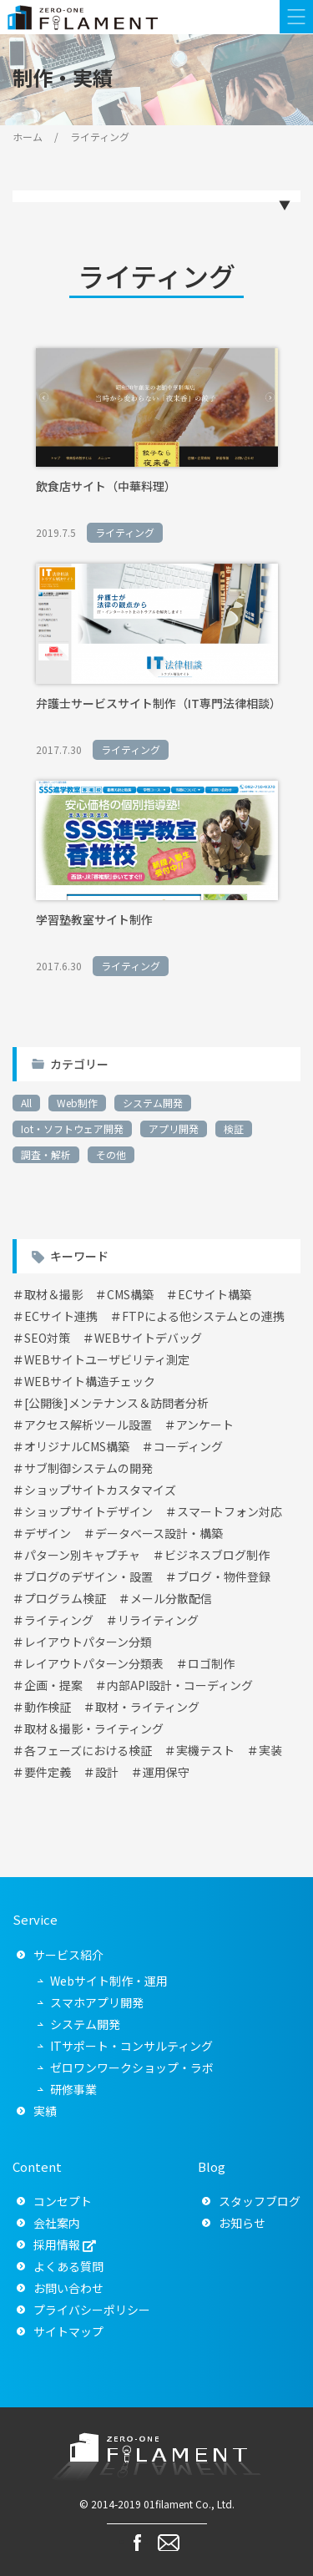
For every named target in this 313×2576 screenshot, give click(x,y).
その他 (111, 1154)
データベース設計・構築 (159, 1533)
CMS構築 (130, 1294)
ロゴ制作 (211, 1663)
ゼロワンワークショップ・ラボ (132, 2067)
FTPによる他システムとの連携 (203, 1316)
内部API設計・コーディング (180, 1685)
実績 (45, 2111)
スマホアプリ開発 (97, 2002)
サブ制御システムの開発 (88, 1468)
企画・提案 (53, 1685)
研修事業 (73, 2089)
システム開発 (153, 1103)
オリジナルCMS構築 (76, 1446)
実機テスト (205, 1750)
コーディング (188, 1446)
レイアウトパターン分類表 (94, 1663)
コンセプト (62, 2201)
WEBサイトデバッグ (148, 1337)
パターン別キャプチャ (82, 1554)
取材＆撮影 (53, 1294)
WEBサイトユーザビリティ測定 (106, 1359)
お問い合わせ (68, 2288)
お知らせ (242, 2222)
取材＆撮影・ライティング (94, 1728)
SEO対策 (47, 1337)
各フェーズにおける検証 (88, 1750)
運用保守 (166, 1772)
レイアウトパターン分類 (88, 1641)
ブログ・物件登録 (223, 1576)
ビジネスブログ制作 (217, 1554)
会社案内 (56, 2222)
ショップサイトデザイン (88, 1511)
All (26, 1103)
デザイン (47, 1533)
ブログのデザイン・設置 (88, 1576)
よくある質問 (68, 2266)
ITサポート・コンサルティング (131, 2045)
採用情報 (56, 2244)
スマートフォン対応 (229, 1511)
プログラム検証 (65, 1598)
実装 (270, 1750)
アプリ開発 (174, 1128)
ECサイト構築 (214, 1294)
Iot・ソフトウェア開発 (72, 1128)
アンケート (205, 1424)
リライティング (158, 1620)
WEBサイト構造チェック (89, 1381)
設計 (107, 1772)
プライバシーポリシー (91, 2309)
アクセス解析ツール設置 (88, 1424)
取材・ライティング (147, 1706)
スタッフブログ (259, 2201)
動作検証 (47, 1706)
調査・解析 (46, 1154)
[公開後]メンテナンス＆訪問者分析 (116, 1402)
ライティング (58, 1620)
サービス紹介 (68, 1954)
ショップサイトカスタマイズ (100, 1489)
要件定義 (47, 1772)
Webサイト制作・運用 (109, 1980)
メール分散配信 (171, 1598)
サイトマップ (68, 2331)
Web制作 (77, 1103)
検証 (234, 1128)
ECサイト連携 (61, 1316)
